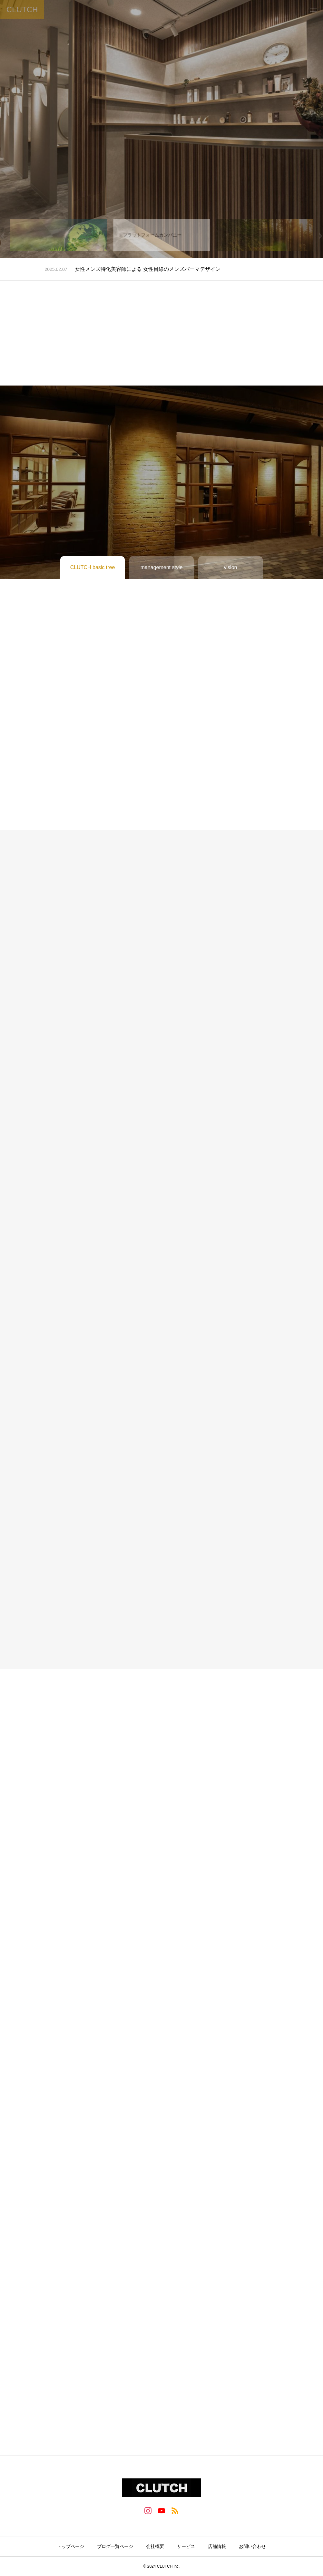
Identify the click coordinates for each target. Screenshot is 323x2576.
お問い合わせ (252, 2546)
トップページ (70, 2546)
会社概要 (155, 2546)
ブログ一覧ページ (115, 2546)
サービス (186, 2546)
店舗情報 (217, 2546)
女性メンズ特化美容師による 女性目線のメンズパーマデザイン (147, 269)
